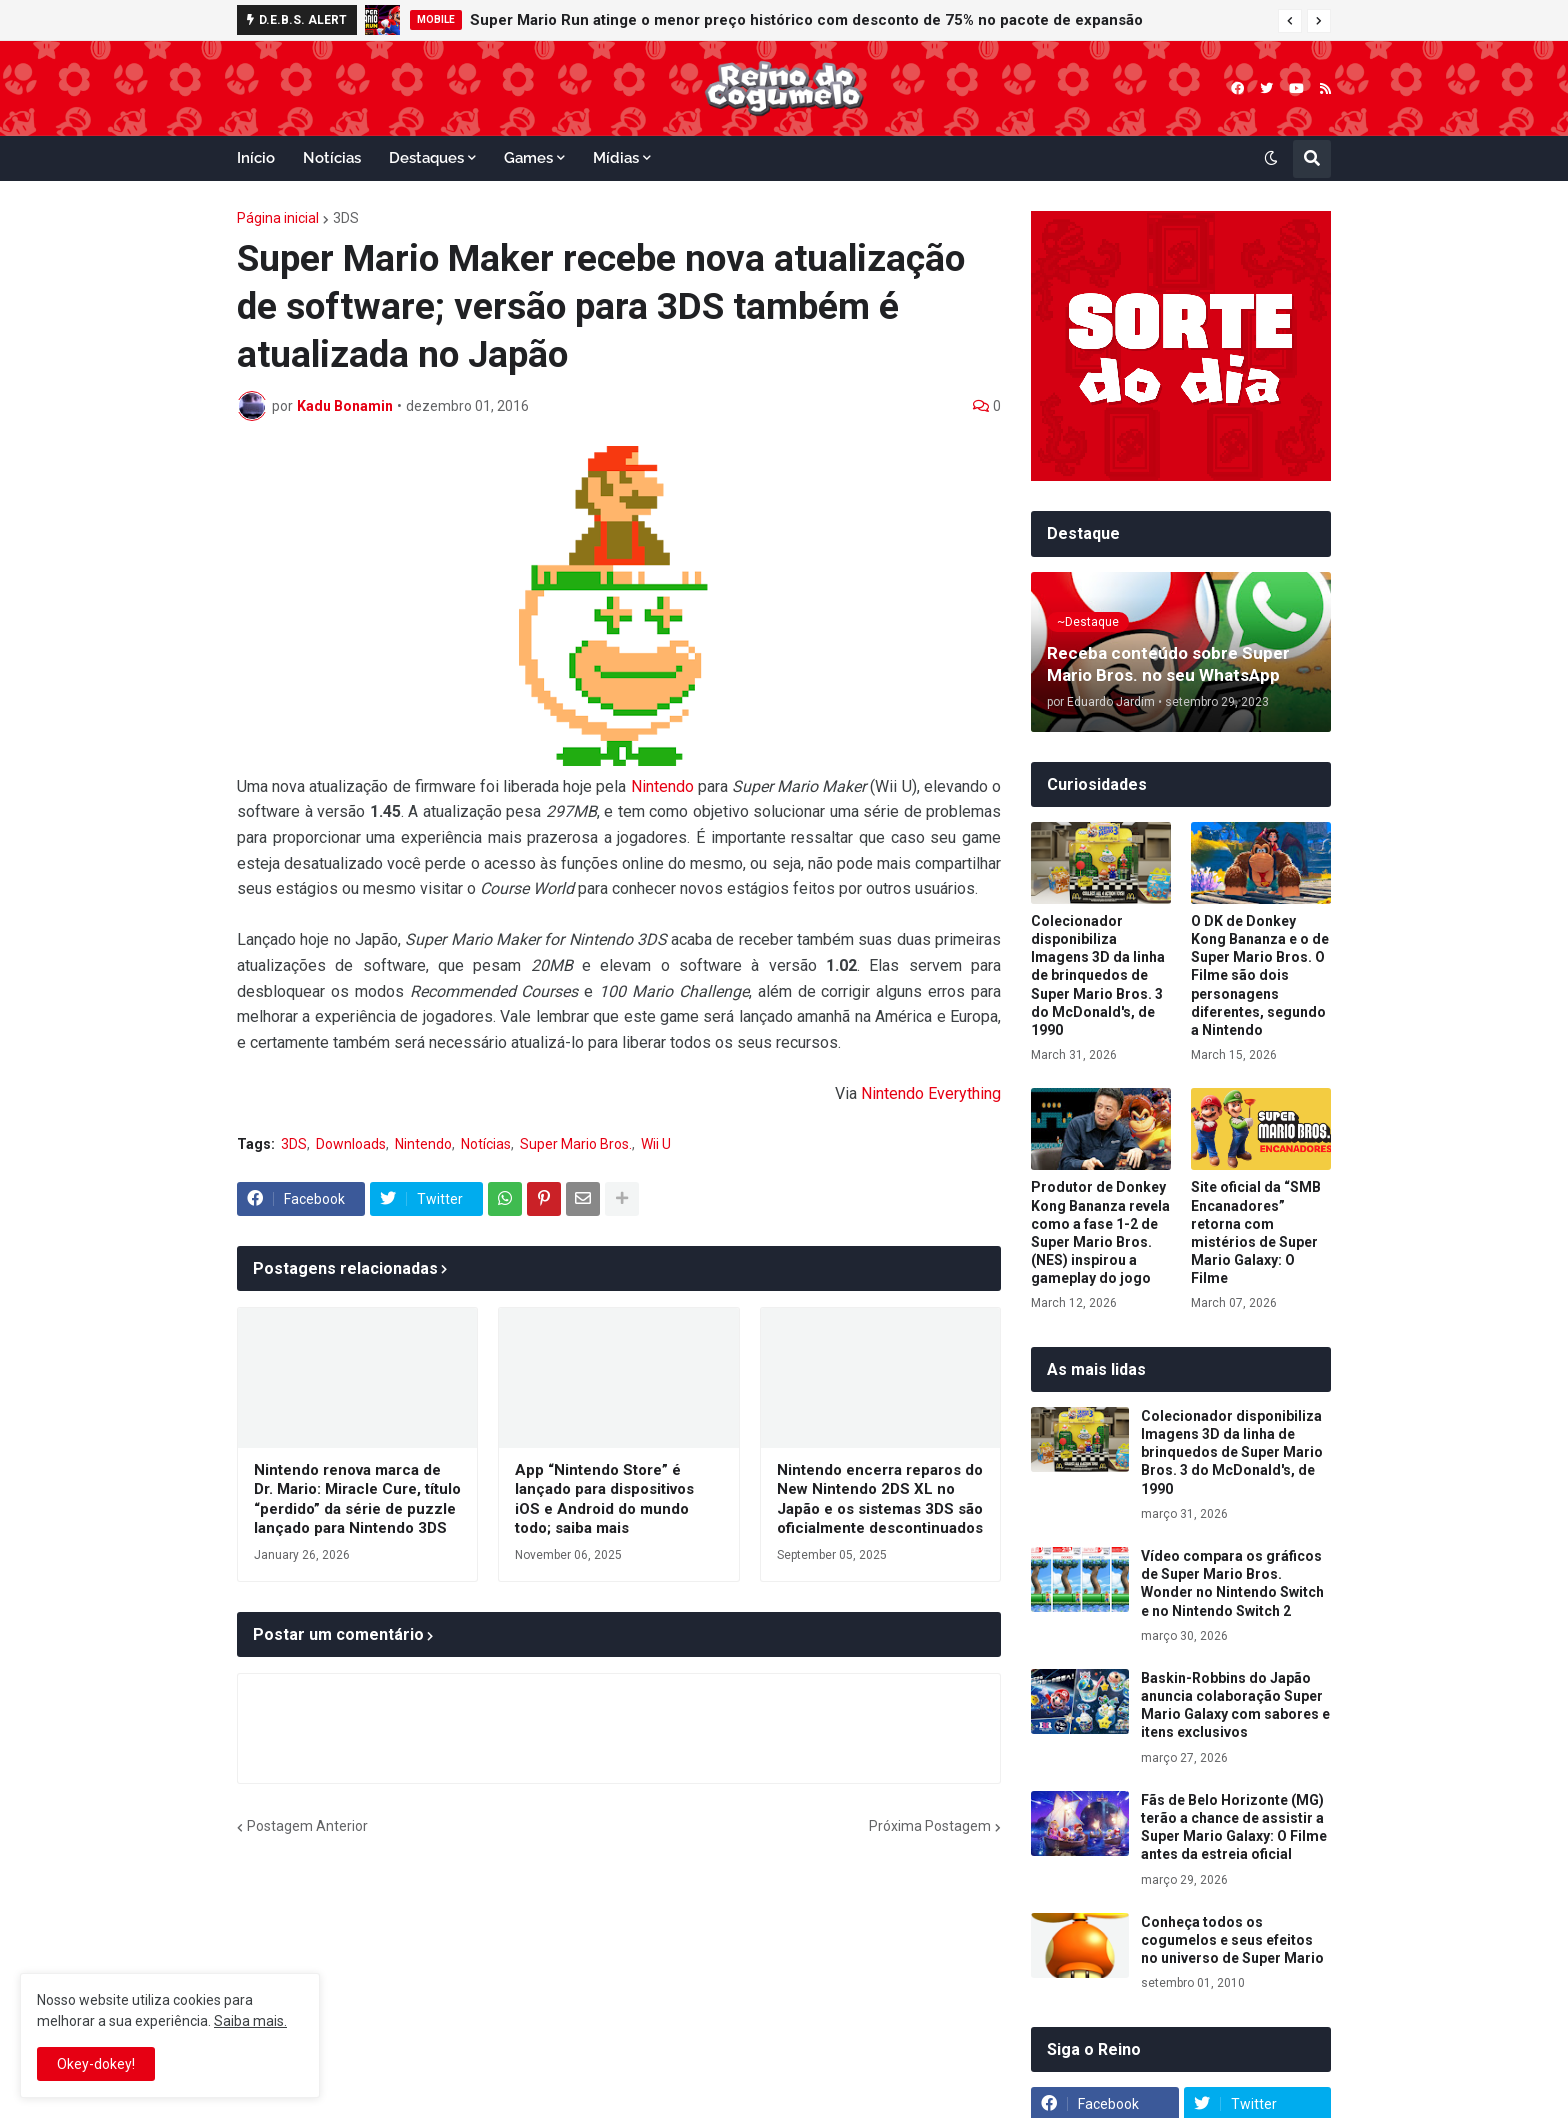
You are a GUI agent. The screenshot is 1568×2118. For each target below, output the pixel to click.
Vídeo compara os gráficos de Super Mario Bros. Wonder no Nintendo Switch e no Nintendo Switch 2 (1232, 1583)
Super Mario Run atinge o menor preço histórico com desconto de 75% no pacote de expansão (806, 20)
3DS (346, 218)
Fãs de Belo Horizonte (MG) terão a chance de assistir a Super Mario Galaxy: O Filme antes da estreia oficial (1234, 1827)
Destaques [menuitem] (426, 158)
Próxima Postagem (930, 1826)
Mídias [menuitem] (616, 158)
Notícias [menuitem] (332, 158)
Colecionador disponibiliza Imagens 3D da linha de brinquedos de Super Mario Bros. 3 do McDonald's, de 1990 (1098, 975)
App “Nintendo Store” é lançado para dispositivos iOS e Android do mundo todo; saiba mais (604, 1499)
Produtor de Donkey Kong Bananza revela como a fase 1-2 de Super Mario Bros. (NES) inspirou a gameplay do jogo (1100, 1232)
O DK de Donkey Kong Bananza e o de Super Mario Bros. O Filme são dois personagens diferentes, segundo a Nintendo (1260, 975)
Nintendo (662, 786)
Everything (964, 1093)
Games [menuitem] (528, 158)
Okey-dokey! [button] (96, 2064)
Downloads (351, 1144)
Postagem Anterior (307, 1826)
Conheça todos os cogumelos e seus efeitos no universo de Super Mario (1232, 1940)
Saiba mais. (250, 2021)
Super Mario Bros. (576, 1144)
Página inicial (278, 218)
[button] (1290, 21)
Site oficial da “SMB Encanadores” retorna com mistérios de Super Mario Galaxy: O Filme (1256, 1232)
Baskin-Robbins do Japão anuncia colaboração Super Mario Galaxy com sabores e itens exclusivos (1235, 1705)
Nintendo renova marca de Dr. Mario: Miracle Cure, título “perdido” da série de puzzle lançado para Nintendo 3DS (357, 1499)
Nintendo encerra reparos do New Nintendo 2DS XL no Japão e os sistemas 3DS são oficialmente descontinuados (880, 1499)
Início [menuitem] (256, 158)
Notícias (486, 1144)
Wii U (656, 1144)
